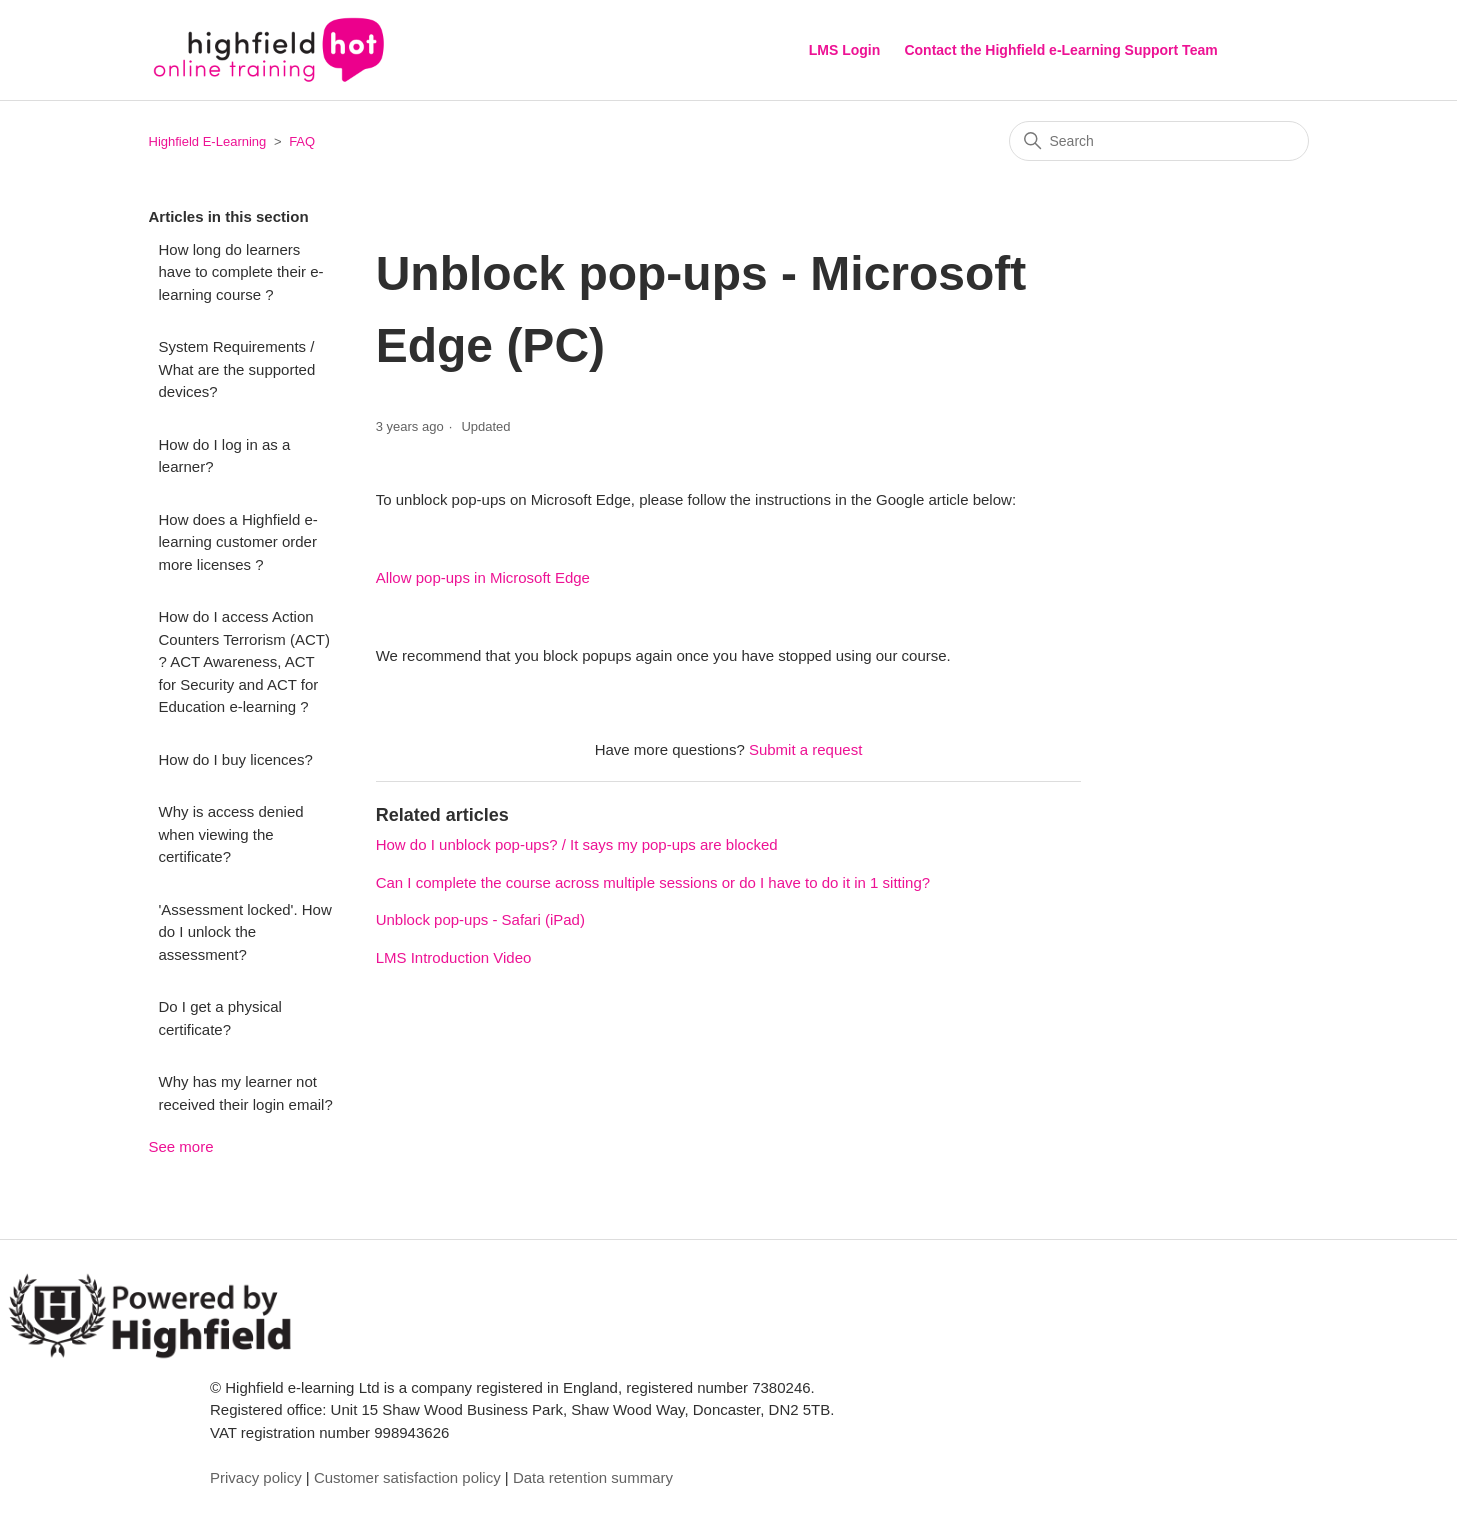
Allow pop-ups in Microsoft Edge (483, 577)
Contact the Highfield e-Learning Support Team (1060, 50)
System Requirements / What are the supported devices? (237, 369)
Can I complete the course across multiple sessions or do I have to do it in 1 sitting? (653, 882)
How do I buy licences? (236, 759)
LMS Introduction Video (454, 957)
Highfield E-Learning (208, 141)
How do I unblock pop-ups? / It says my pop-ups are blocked (577, 844)
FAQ (302, 141)
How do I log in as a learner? (225, 456)
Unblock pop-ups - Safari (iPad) (480, 919)
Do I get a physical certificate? (220, 1018)
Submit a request (805, 749)
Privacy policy (256, 1477)
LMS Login (845, 50)
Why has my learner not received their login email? (246, 1093)
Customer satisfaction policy (407, 1477)
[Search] (1159, 141)
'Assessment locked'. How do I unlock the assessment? (245, 932)
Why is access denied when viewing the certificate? (231, 834)
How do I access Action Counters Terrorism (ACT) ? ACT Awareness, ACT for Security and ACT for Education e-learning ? (244, 661)
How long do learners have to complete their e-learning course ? (241, 272)
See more (181, 1146)
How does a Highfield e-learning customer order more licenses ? (238, 542)
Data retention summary (593, 1477)
